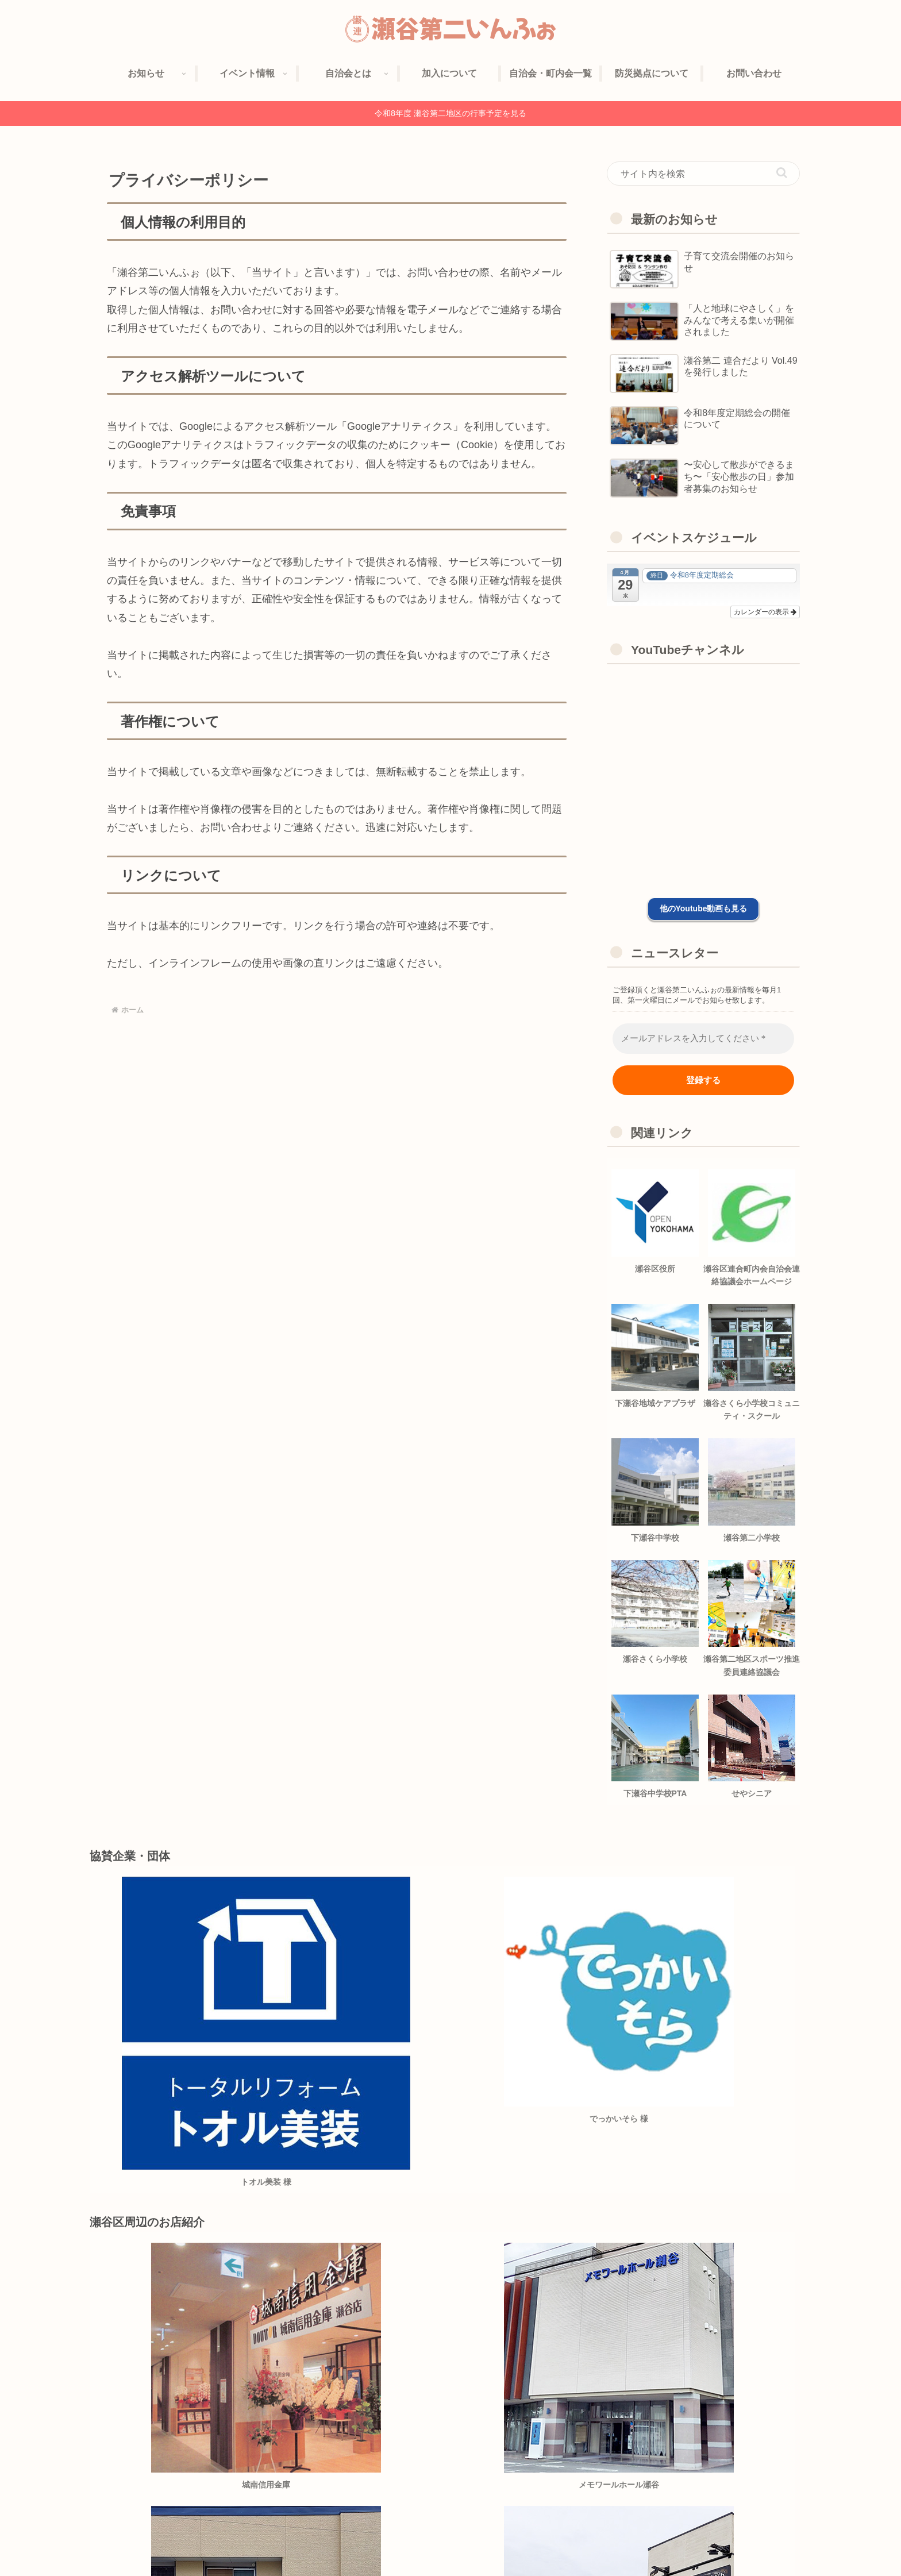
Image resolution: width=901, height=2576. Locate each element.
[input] (703, 173)
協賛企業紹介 (623, 2540)
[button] (782, 172)
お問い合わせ (776, 2540)
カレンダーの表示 (765, 612)
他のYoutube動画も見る (704, 908)
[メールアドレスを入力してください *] (703, 1038)
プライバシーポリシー (700, 2540)
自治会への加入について (543, 2540)
